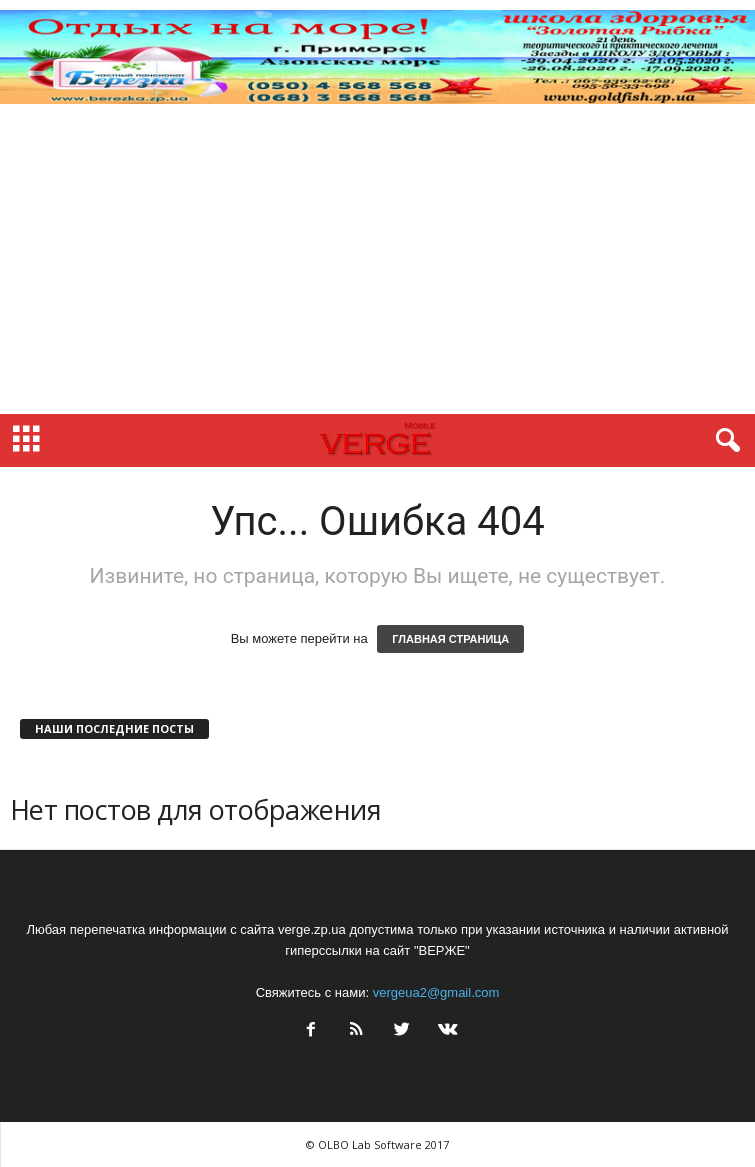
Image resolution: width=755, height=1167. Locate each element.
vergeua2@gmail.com (436, 992)
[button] (724, 441)
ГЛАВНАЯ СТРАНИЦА (450, 639)
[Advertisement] (377, 264)
